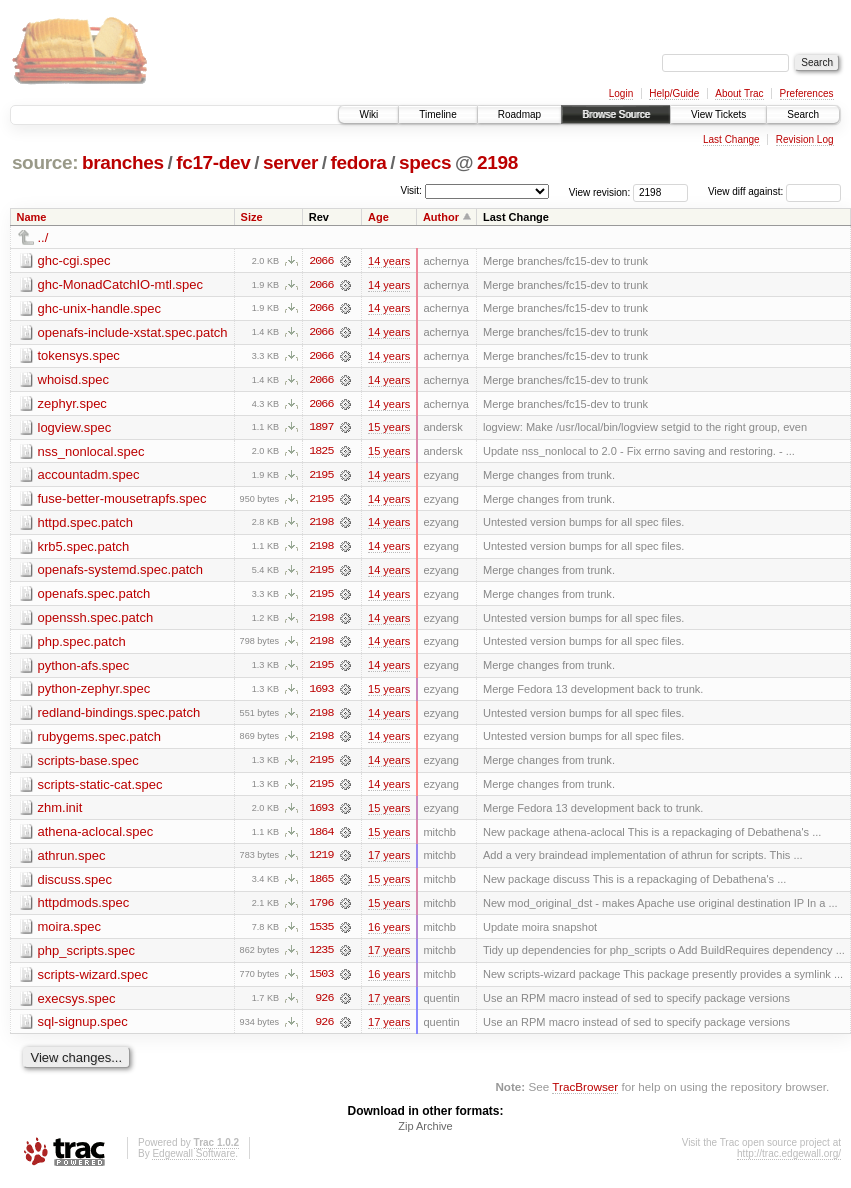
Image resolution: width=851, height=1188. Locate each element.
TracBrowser (585, 1093)
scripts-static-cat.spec (100, 788)
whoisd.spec (74, 380)
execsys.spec (77, 1004)
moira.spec (70, 932)
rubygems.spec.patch (100, 740)
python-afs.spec (84, 668)
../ (43, 237)
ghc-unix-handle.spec (100, 308)
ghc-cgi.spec (74, 260)
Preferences (807, 93)
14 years (389, 261)
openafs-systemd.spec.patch (120, 572)
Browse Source (616, 114)
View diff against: (774, 191)
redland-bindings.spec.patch (119, 716)
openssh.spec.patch (96, 620)
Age (378, 217)
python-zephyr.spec (94, 692)
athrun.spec (72, 860)
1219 (321, 861)
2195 (321, 477)
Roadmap (519, 114)
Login (621, 93)
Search (803, 114)
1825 (321, 453)
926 (324, 1005)
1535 (321, 933)
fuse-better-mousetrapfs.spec (122, 500)
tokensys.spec (79, 356)
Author (441, 217)
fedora (359, 162)
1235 (321, 957)
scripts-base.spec (88, 764)
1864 (321, 837)
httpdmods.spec (84, 908)
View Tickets (718, 114)
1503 (321, 981)
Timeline (437, 114)
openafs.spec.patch (94, 596)
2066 (321, 261)
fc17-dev (213, 162)
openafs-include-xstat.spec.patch (133, 332)
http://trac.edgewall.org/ (789, 1161)
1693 (321, 693)
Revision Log (805, 139)
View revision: (600, 191)
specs (425, 162)
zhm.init (60, 812)
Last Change (731, 139)
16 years (389, 933)
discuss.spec (75, 884)
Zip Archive (425, 1134)
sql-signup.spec (83, 1028)
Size (252, 217)
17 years (389, 861)
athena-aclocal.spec (96, 836)
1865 (321, 885)
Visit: (411, 190)
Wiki (368, 114)
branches (123, 162)
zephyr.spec (72, 404)
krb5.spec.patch (84, 548)
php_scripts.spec (87, 956)
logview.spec (75, 428)
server (290, 162)
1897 (321, 429)
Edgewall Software (193, 1161)
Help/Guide (674, 93)
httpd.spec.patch (85, 524)
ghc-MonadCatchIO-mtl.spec (120, 284)
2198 (497, 162)
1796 (321, 909)
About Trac (739, 93)
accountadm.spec (89, 476)
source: (45, 162)
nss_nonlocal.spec (91, 452)
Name (32, 217)
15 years (389, 429)
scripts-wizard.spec (93, 980)
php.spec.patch (82, 644)
